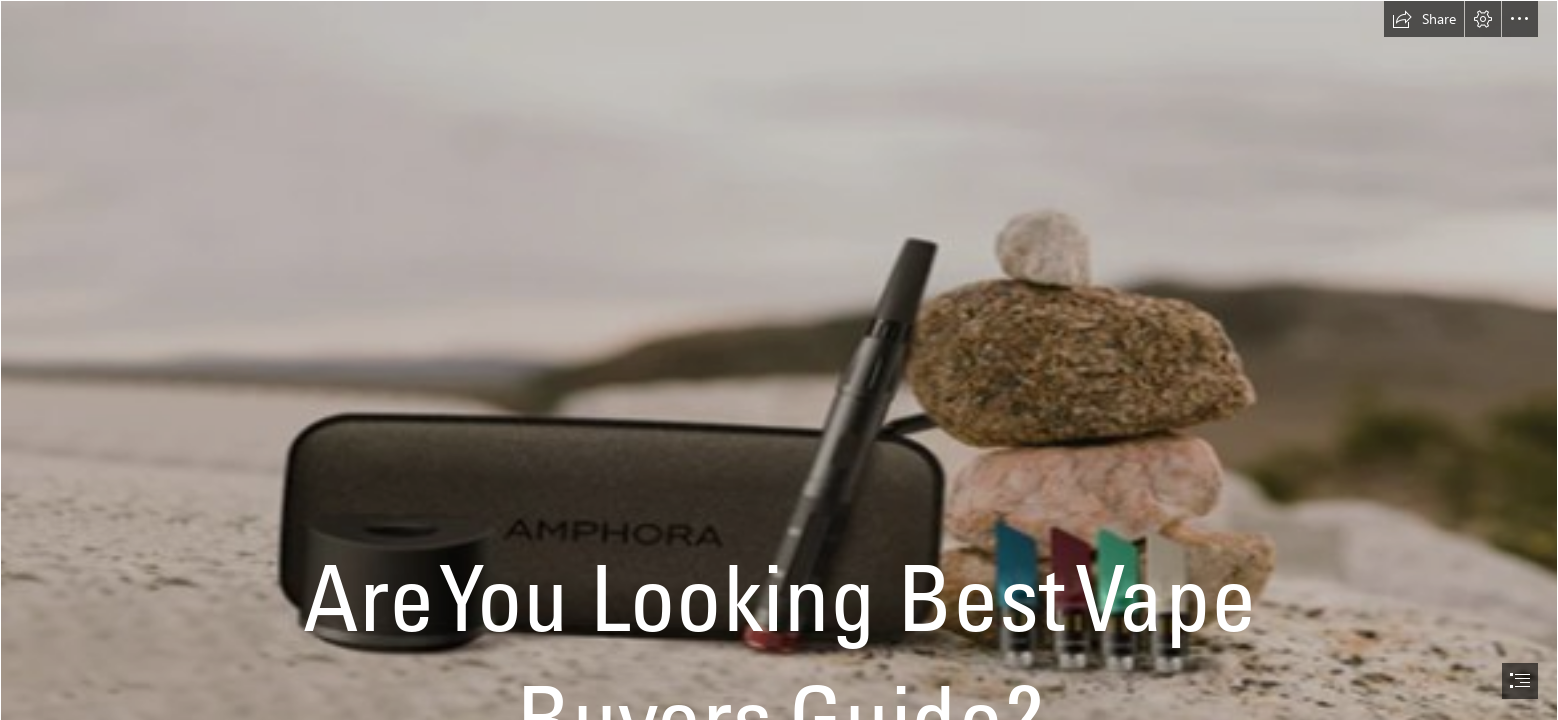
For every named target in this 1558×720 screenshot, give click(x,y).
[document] (779, 360)
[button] (1424, 19)
